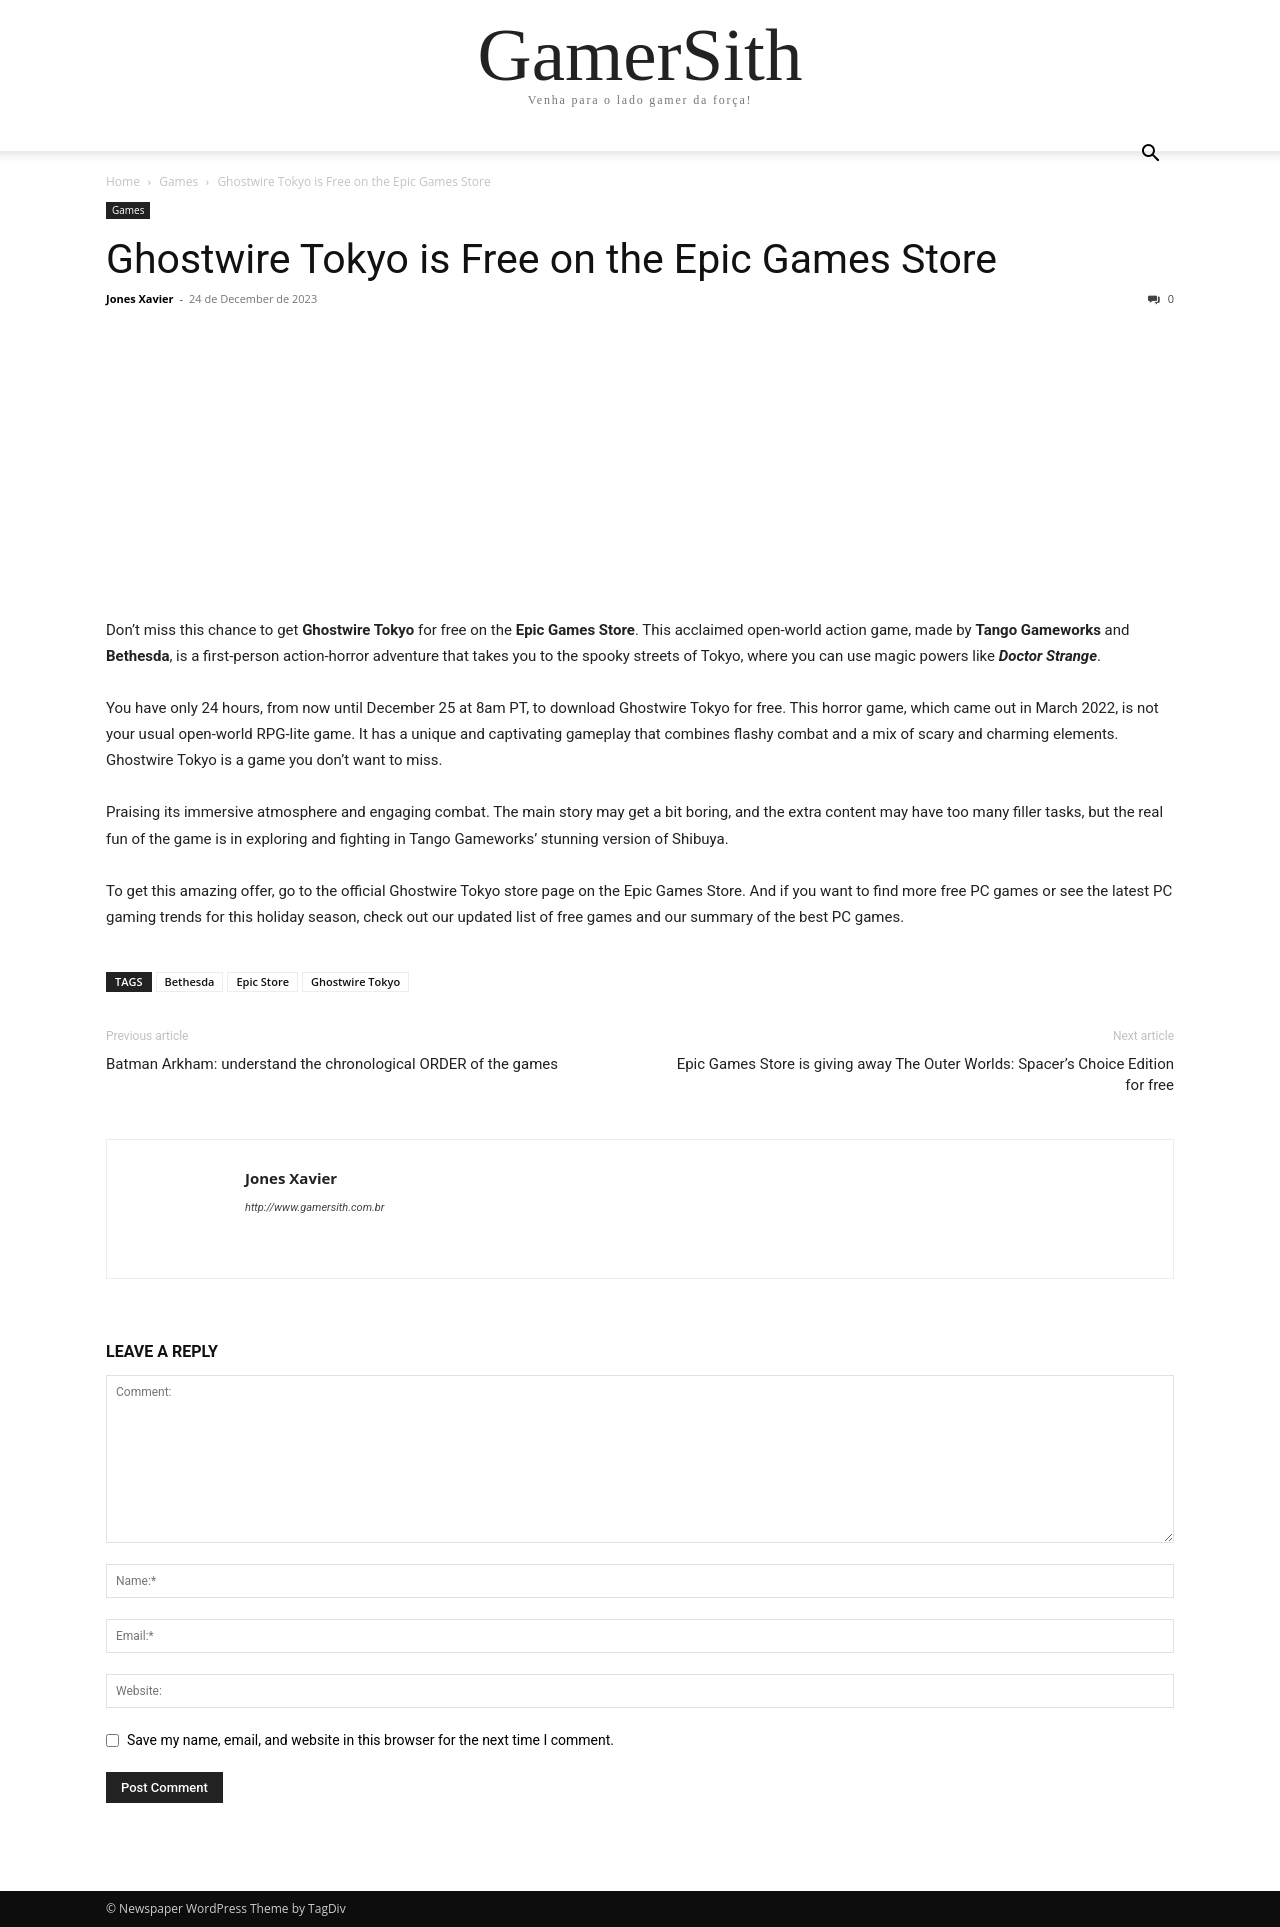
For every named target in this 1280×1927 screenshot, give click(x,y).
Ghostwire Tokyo (355, 981)
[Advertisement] (640, 469)
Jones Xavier (140, 298)
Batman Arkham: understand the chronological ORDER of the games (332, 1064)
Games (178, 181)
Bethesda (190, 981)
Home (123, 181)
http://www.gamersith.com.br (314, 1207)
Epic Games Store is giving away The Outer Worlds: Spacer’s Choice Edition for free (925, 1074)
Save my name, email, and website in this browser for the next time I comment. (370, 1740)
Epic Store (262, 981)
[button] (1150, 155)
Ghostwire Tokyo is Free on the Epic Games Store (551, 259)
